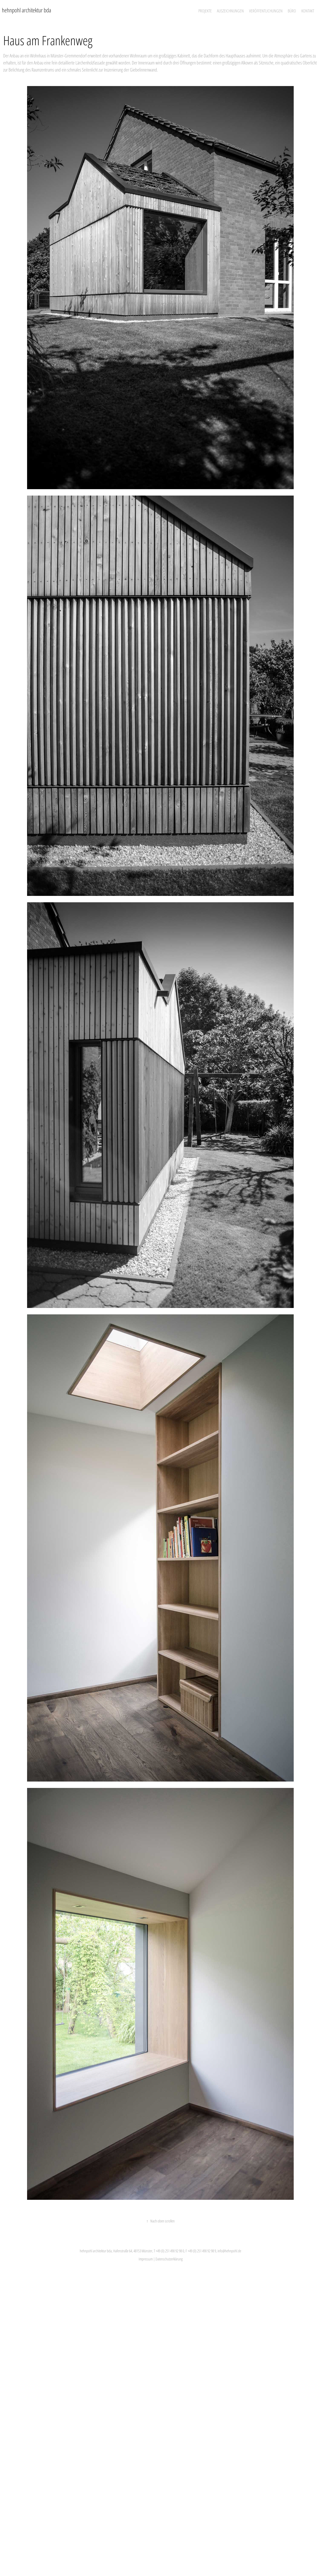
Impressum (146, 2259)
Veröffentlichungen (266, 11)
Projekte (205, 11)
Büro (292, 11)
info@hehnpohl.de (229, 2251)
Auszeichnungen (230, 11)
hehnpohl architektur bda (26, 10)
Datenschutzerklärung (169, 2259)
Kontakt (307, 11)
